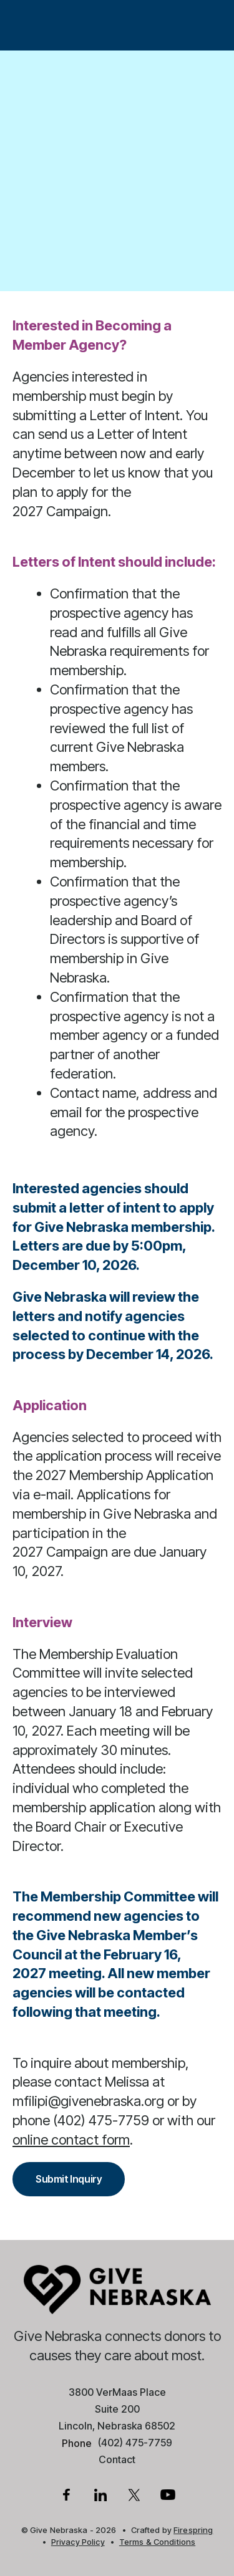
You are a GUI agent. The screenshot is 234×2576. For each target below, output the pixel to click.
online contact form (71, 2139)
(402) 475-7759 (135, 2442)
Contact (117, 2459)
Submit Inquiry (69, 2179)
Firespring (193, 2530)
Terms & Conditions (157, 2542)
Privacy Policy (78, 2542)
